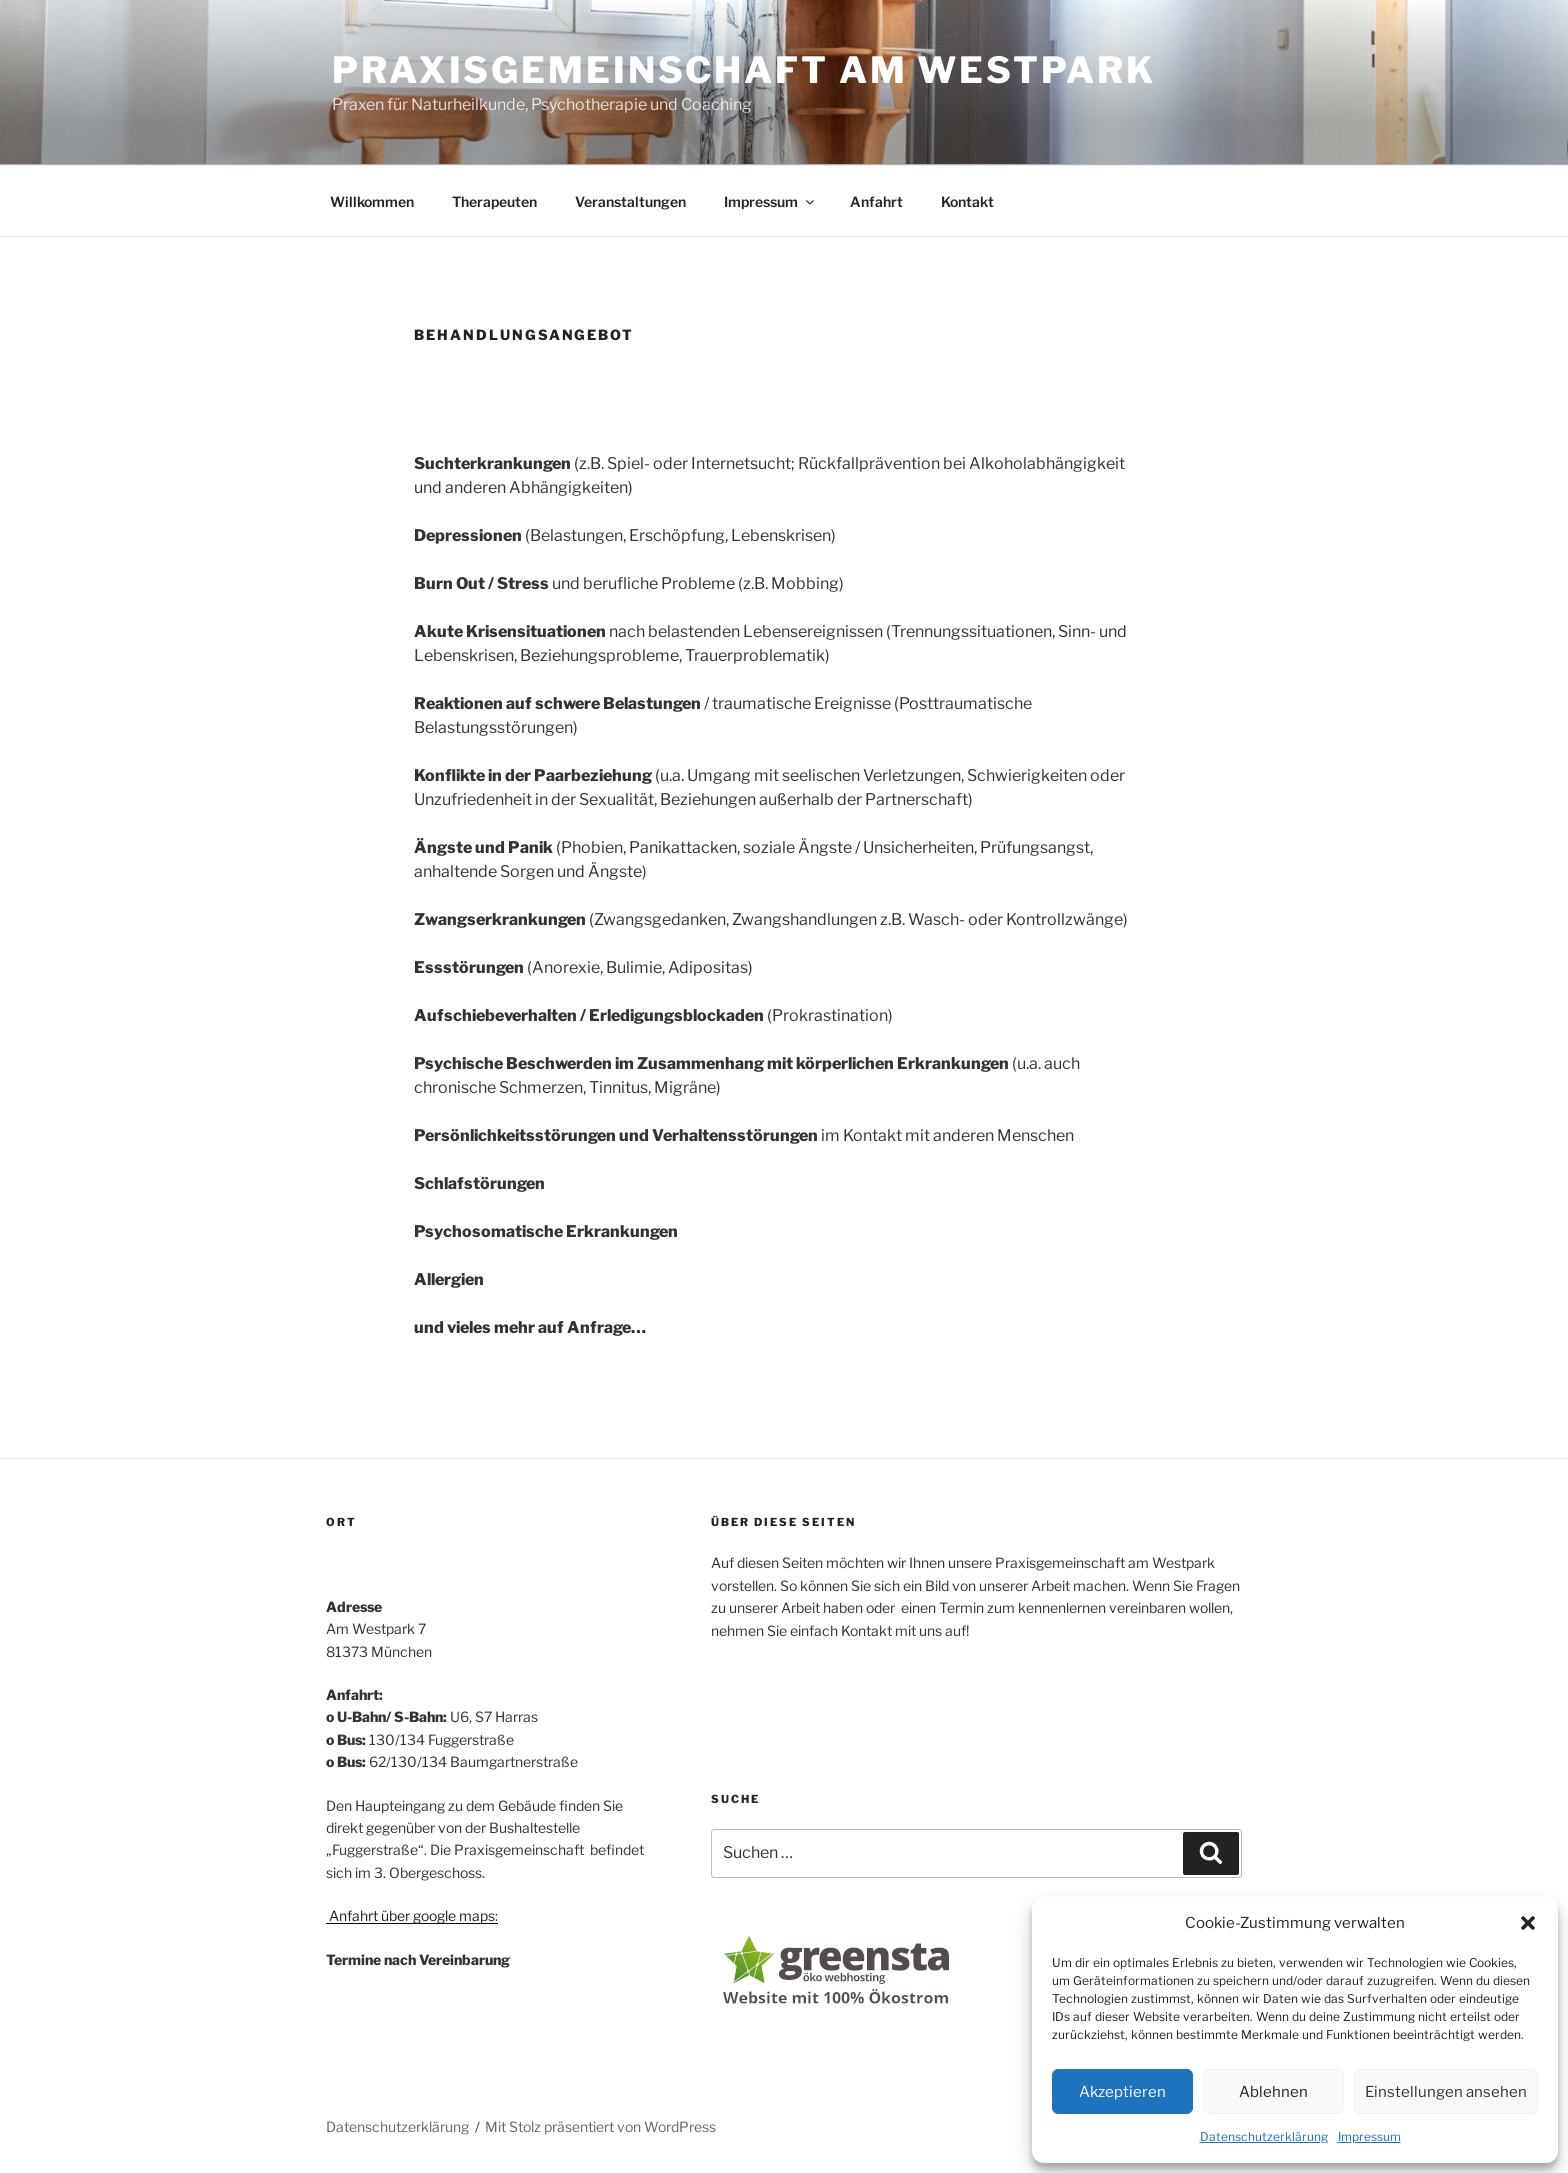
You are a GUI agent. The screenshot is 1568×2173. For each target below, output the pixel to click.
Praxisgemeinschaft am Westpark (743, 70)
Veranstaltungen (630, 201)
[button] (1528, 1923)
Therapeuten (494, 201)
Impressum (1369, 2136)
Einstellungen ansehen (1446, 2092)
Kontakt (967, 201)
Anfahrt (876, 201)
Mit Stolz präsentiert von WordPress (600, 2126)
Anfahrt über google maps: (412, 1915)
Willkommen (372, 201)
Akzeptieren (1122, 2092)
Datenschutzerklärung (1264, 2136)
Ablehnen (1273, 2092)
